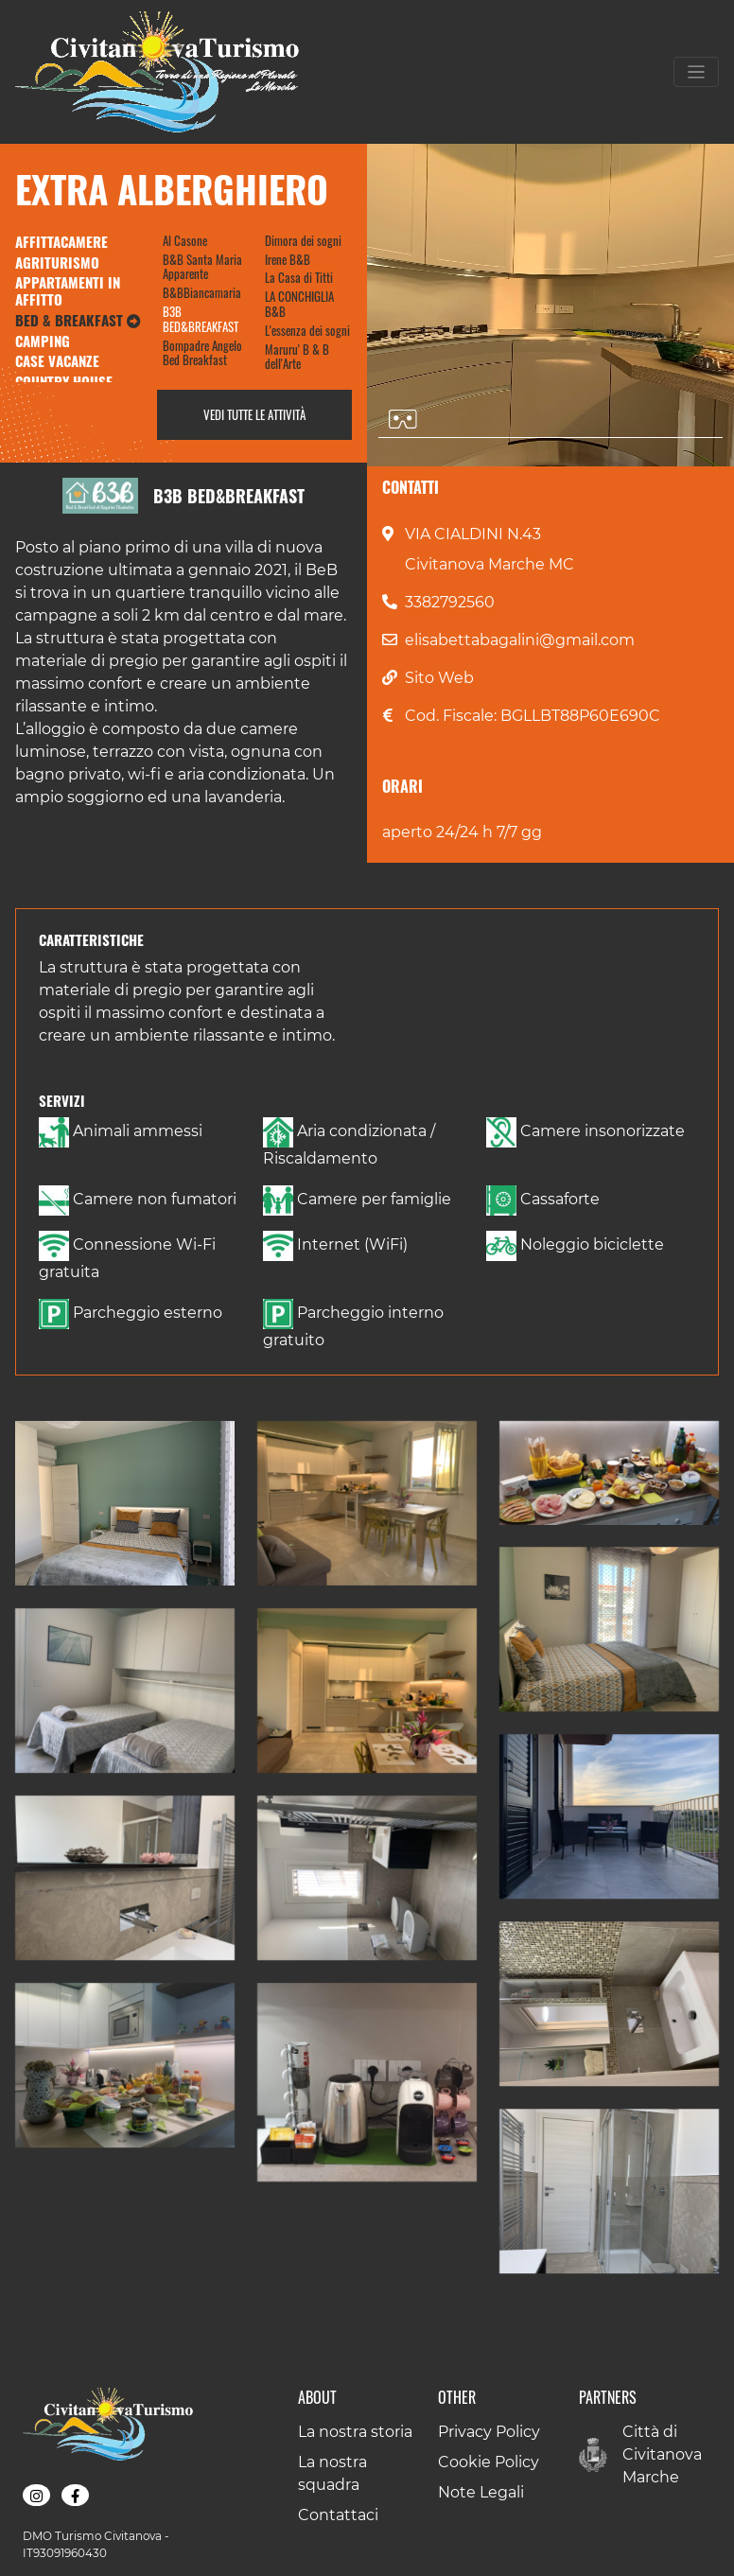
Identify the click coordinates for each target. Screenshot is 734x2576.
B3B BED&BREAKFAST (200, 319)
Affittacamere (61, 241)
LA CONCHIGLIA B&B (299, 304)
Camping (42, 340)
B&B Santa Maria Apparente (202, 267)
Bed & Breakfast (78, 319)
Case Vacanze (57, 360)
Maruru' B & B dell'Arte (297, 357)
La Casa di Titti (299, 277)
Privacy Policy (489, 2432)
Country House (64, 381)
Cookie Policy (488, 2462)
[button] (125, 1503)
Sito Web (439, 678)
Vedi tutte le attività (254, 414)
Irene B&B (287, 259)
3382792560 (450, 602)
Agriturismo (57, 262)
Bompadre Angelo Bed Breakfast (202, 353)
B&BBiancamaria (202, 292)
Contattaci (338, 2515)
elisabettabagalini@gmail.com (520, 640)
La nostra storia (355, 2432)
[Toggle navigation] (696, 72)
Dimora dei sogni (303, 240)
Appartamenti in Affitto (67, 290)
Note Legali (481, 2492)
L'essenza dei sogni (307, 330)
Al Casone (185, 240)
